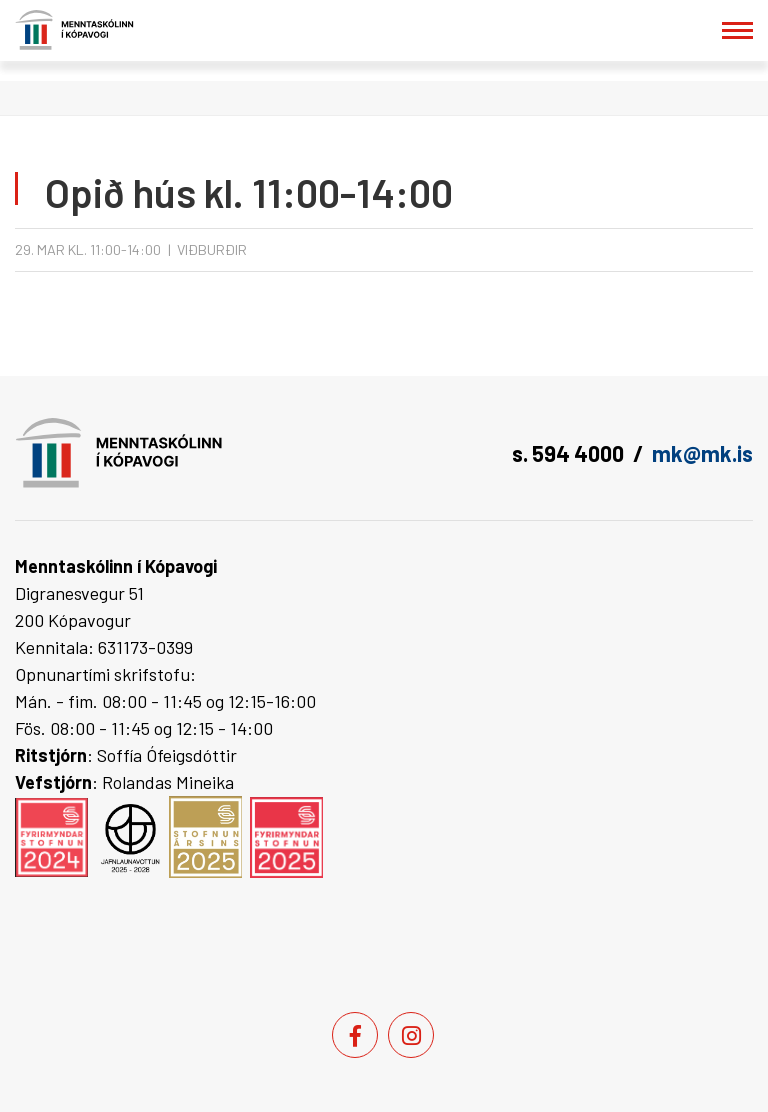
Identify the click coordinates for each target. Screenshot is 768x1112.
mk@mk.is (702, 453)
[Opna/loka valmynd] (737, 30)
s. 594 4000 (568, 453)
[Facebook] (355, 1035)
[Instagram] (411, 1035)
